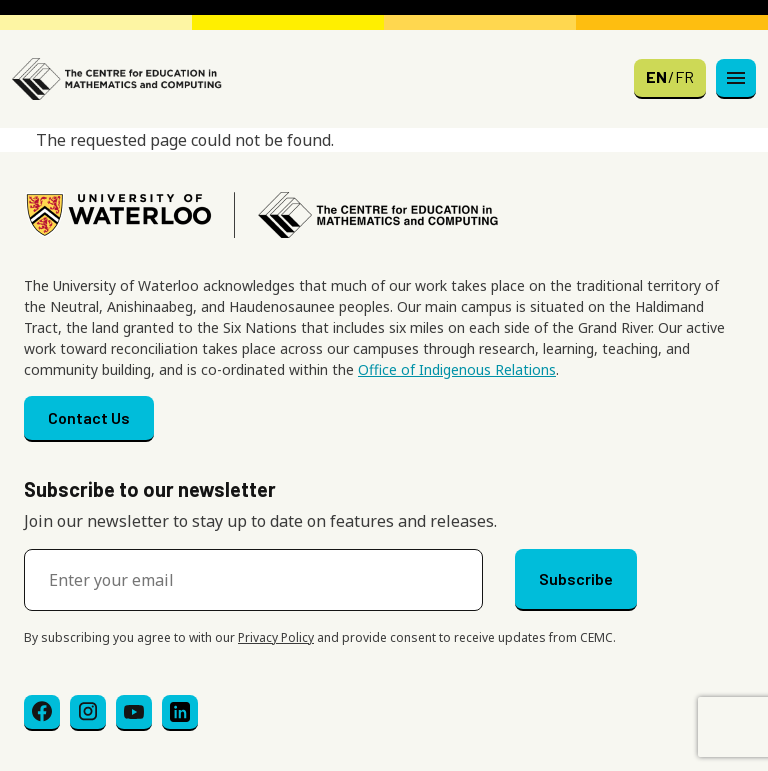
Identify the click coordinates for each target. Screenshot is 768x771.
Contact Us (89, 417)
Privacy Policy (276, 637)
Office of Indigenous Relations (457, 369)
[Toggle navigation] (736, 79)
